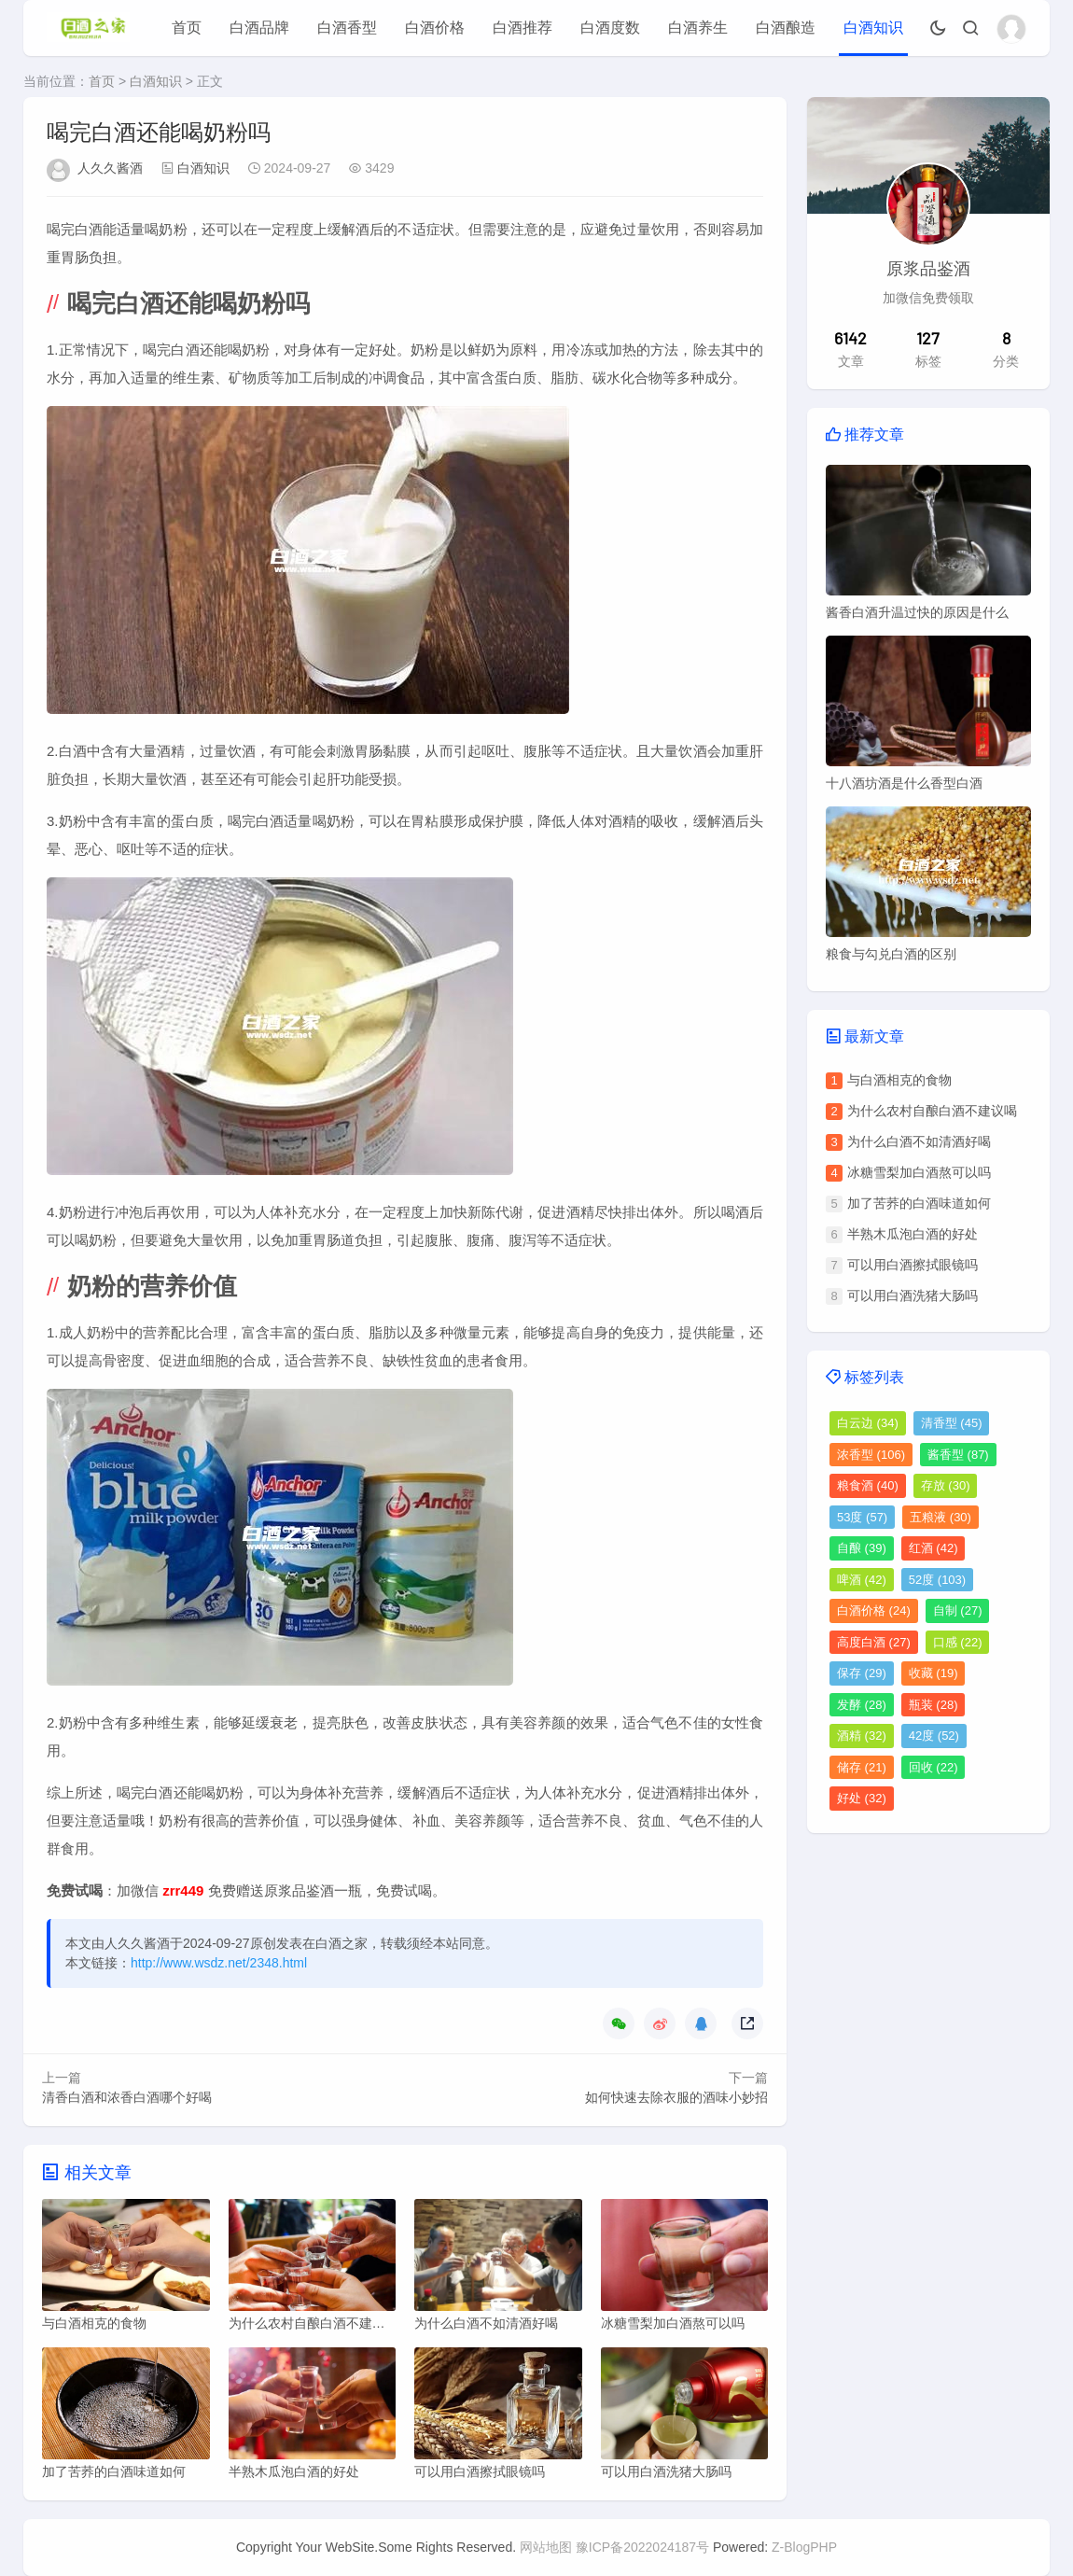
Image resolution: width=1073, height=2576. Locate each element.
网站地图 (546, 2547)
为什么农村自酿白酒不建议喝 (932, 1110)
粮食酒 (868, 1485)
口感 (957, 1642)
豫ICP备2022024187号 (642, 2547)
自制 (957, 1610)
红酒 (933, 1548)
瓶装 (933, 1705)
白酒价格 (435, 27)
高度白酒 (874, 1642)
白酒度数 (610, 27)
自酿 (861, 1548)
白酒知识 (873, 27)
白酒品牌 (259, 27)
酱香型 (958, 1455)
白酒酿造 (785, 27)
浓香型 (871, 1455)
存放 (945, 1485)
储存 (861, 1767)
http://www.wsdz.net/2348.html (219, 1962)
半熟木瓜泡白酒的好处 (912, 1233)
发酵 (861, 1705)
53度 (862, 1517)
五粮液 (940, 1517)
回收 (933, 1767)
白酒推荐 (522, 27)
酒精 (861, 1736)
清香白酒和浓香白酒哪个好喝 (127, 2097)
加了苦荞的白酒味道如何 (919, 1203)
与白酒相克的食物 (899, 1079)
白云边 (868, 1423)
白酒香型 (347, 27)
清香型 (951, 1423)
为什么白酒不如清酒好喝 (919, 1141)
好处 (861, 1798)
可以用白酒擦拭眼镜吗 (912, 1264)
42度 (934, 1736)
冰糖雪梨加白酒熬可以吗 (919, 1172)
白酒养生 (698, 27)
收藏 (933, 1673)
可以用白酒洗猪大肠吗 (912, 1295)
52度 (937, 1580)
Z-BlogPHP (804, 2547)
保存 (861, 1673)
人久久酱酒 (110, 168)
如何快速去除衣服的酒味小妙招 (676, 2097)
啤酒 (861, 1580)
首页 (187, 27)
